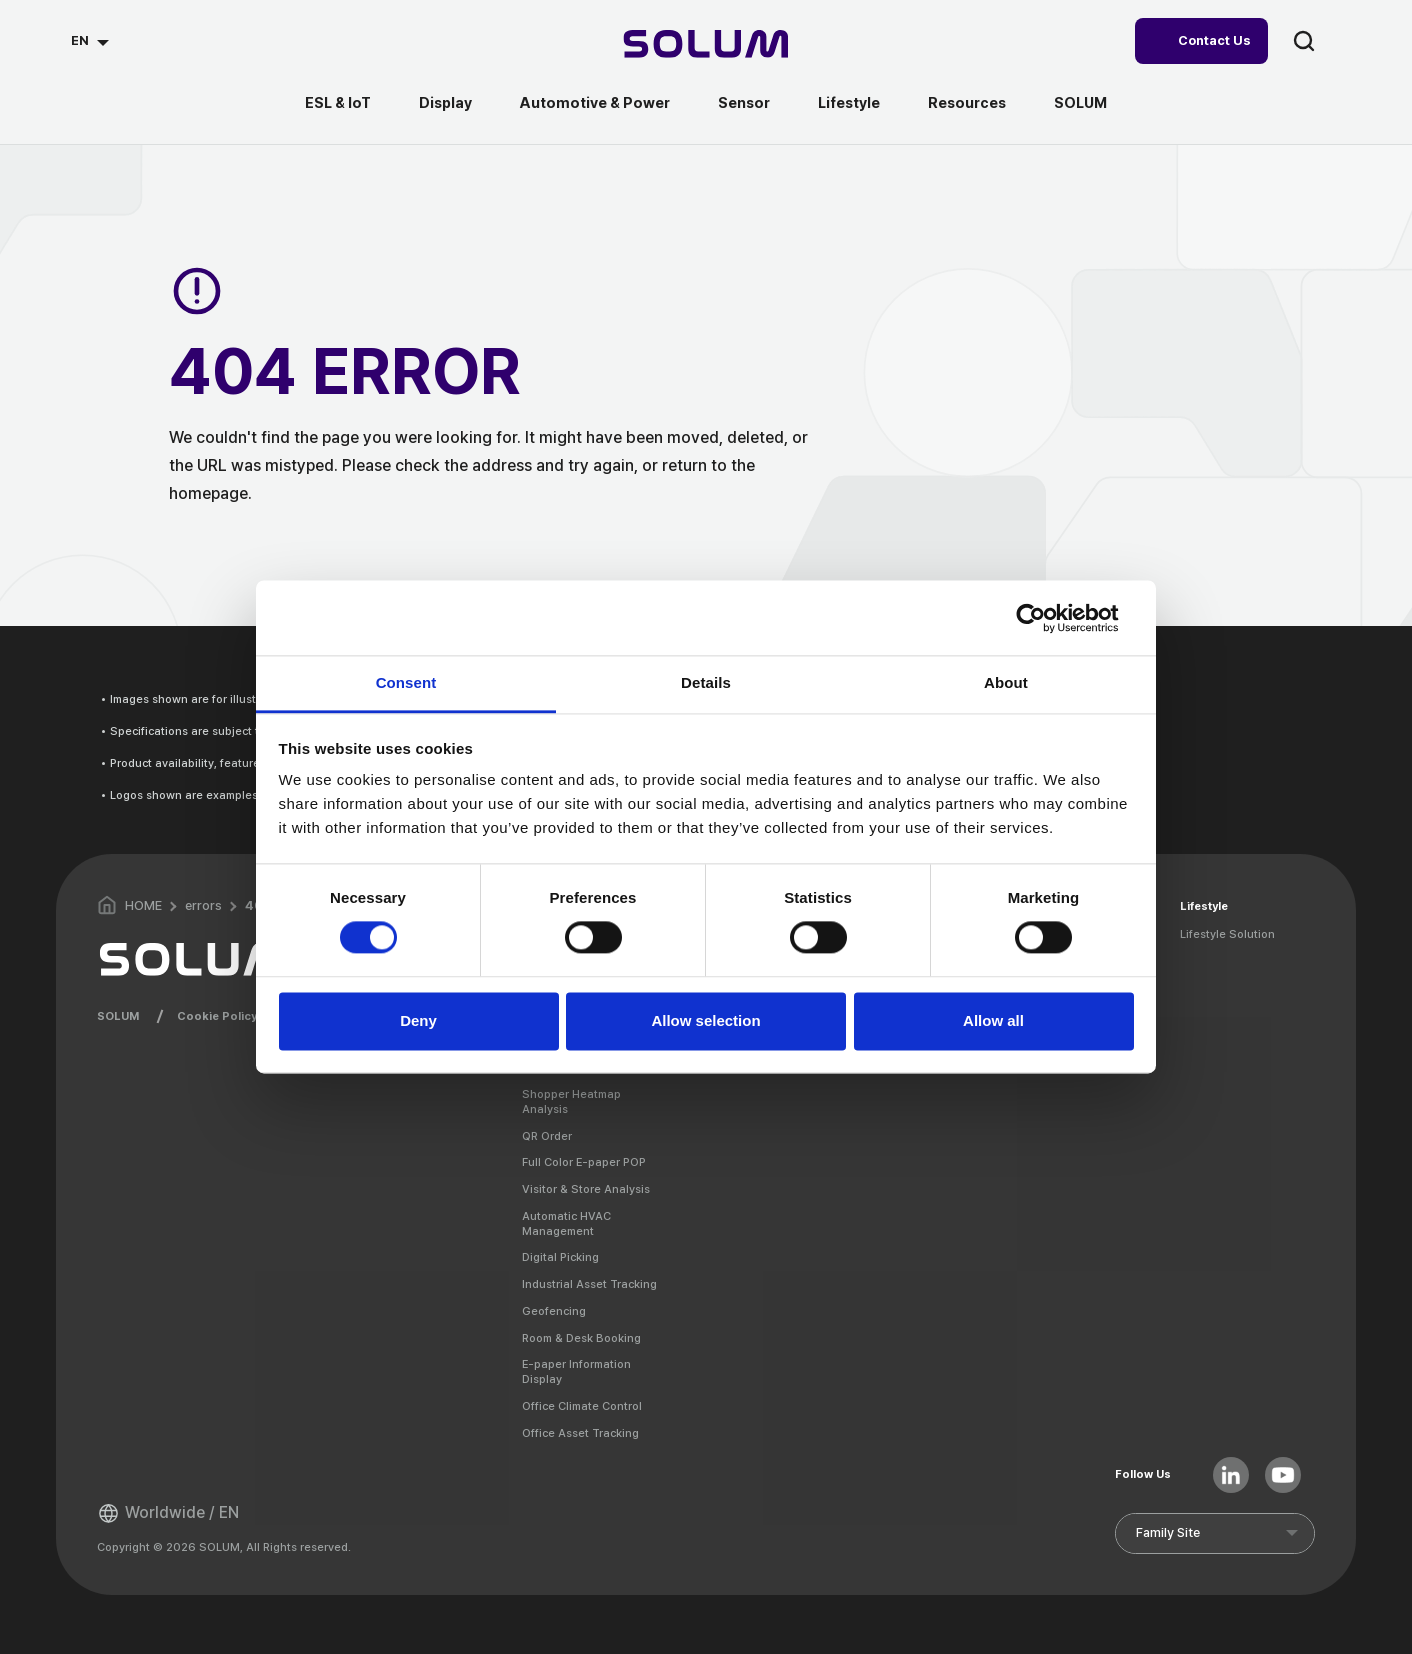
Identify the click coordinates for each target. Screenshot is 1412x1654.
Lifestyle (849, 103)
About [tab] (1006, 682)
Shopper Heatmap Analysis (571, 1101)
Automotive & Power (595, 103)
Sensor (744, 103)
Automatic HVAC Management (566, 1223)
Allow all (993, 1020)
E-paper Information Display (576, 1371)
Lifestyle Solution (1227, 934)
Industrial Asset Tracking (589, 1284)
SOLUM (1080, 103)
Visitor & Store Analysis (586, 1189)
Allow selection (705, 1020)
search (1304, 41)
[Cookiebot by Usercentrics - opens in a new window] (1046, 618)
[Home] (706, 46)
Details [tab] (706, 682)
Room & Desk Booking (581, 1338)
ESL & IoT (338, 103)
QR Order (547, 1136)
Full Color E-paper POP (584, 1162)
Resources (967, 103)
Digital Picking (560, 1257)
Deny (418, 1020)
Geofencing (554, 1311)
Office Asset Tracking (580, 1433)
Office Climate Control (582, 1406)
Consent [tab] (406, 682)
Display (445, 103)
